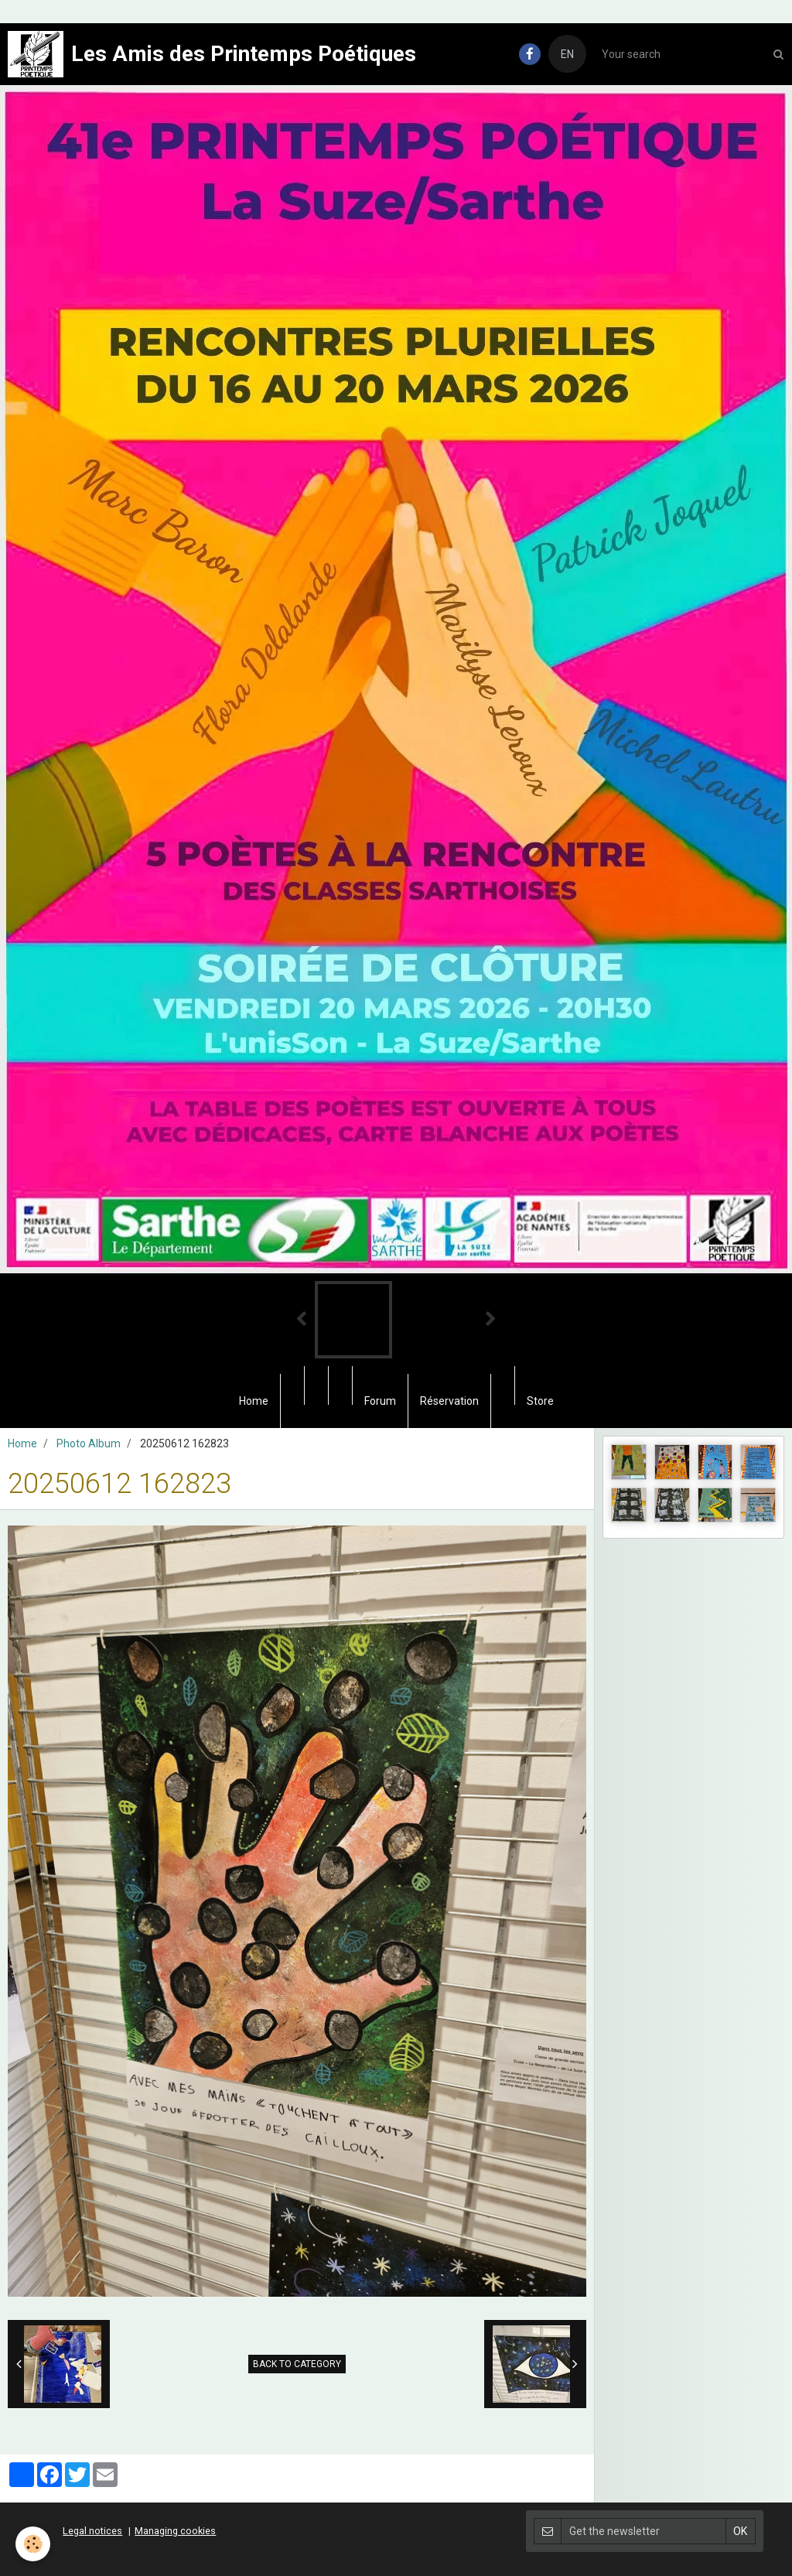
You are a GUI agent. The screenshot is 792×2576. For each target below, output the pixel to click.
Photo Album (88, 1443)
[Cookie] (32, 2543)
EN (567, 54)
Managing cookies (175, 2531)
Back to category (297, 2364)
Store (540, 1401)
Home (253, 1401)
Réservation (449, 1401)
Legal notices (92, 2531)
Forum (380, 1401)
